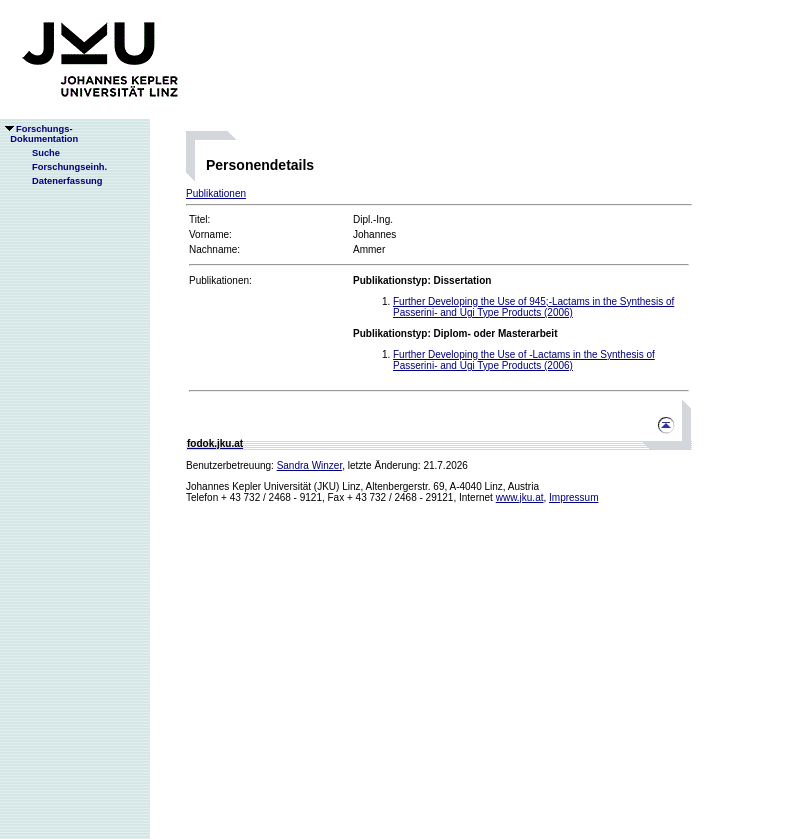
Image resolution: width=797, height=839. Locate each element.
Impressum (573, 497)
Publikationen (216, 193)
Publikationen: (220, 280)
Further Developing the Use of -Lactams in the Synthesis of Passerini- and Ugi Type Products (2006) (524, 360)
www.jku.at (520, 497)
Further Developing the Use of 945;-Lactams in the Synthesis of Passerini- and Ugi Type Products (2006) (533, 307)
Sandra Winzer (310, 465)
